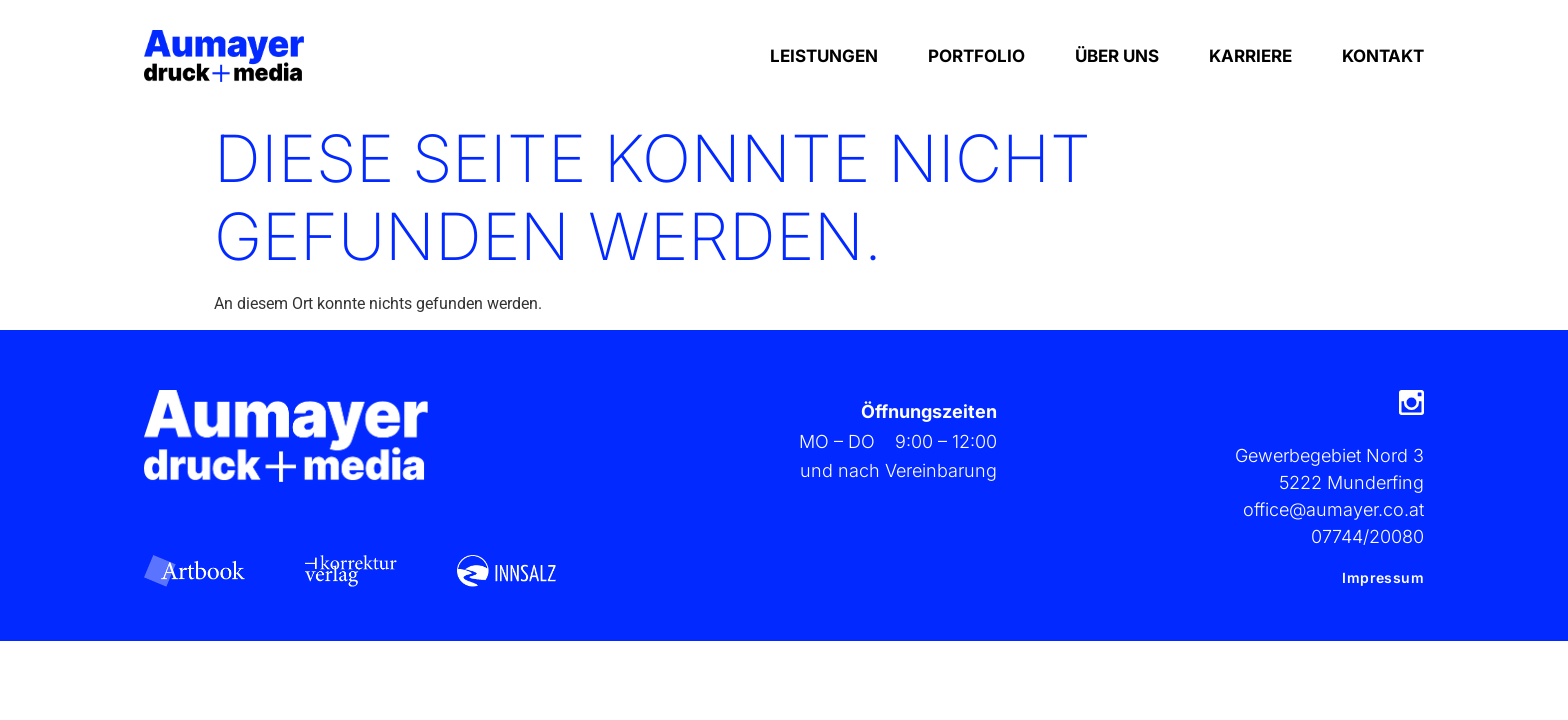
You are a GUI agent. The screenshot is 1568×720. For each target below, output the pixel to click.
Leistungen (824, 56)
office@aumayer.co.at (1333, 509)
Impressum (1383, 577)
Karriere (1250, 56)
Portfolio (976, 56)
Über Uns (1117, 56)
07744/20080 (1367, 536)
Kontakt (1383, 56)
